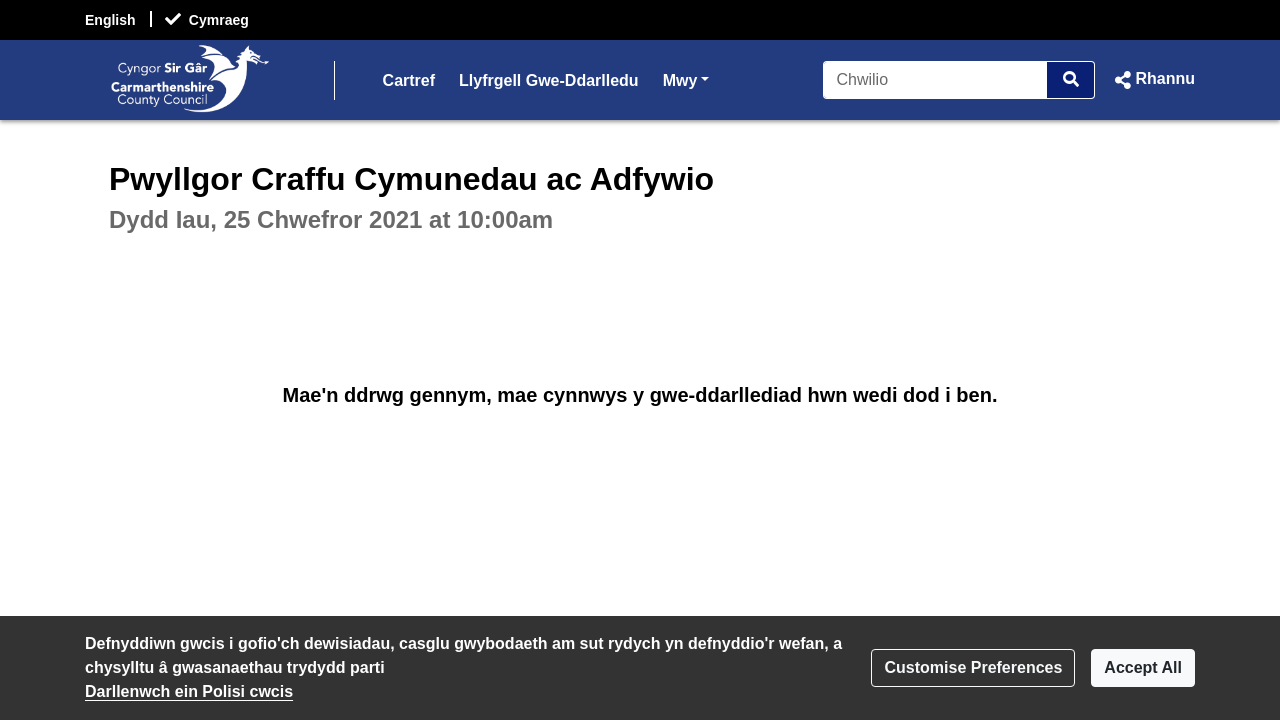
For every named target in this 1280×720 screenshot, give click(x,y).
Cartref (409, 80)
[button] (1153, 80)
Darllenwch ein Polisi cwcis (189, 691)
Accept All (1143, 667)
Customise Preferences (973, 667)
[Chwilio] (935, 80)
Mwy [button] (686, 78)
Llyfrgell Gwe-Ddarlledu (549, 80)
